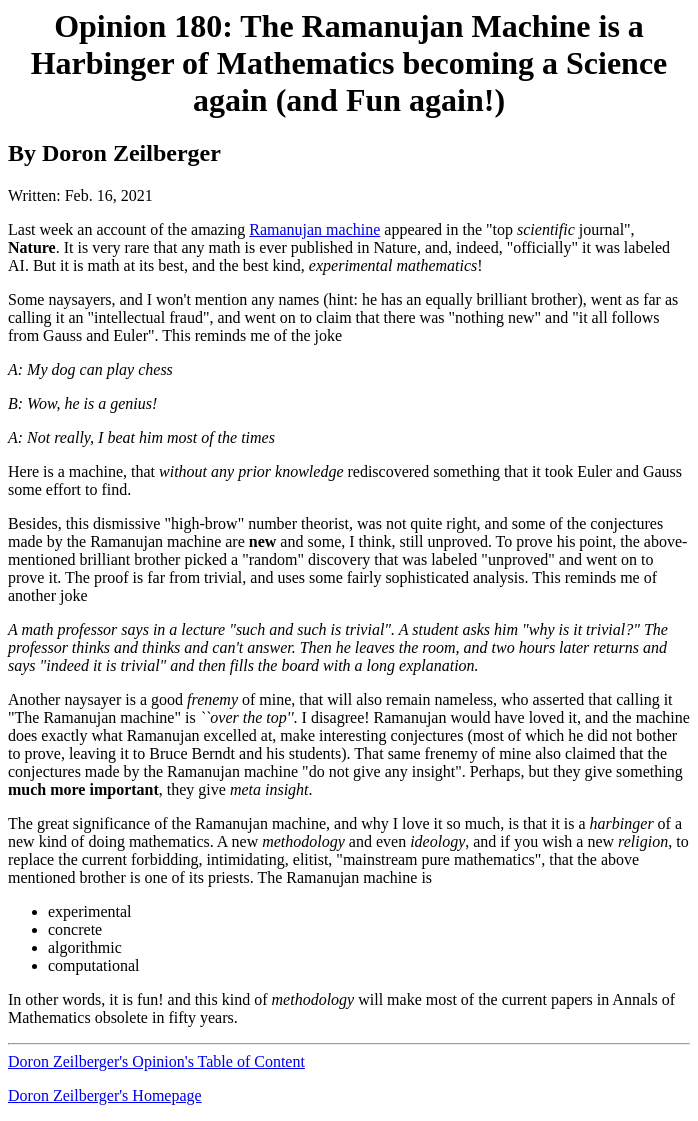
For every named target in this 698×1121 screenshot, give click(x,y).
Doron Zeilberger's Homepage (105, 1095)
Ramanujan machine (314, 229)
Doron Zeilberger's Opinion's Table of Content (156, 1061)
